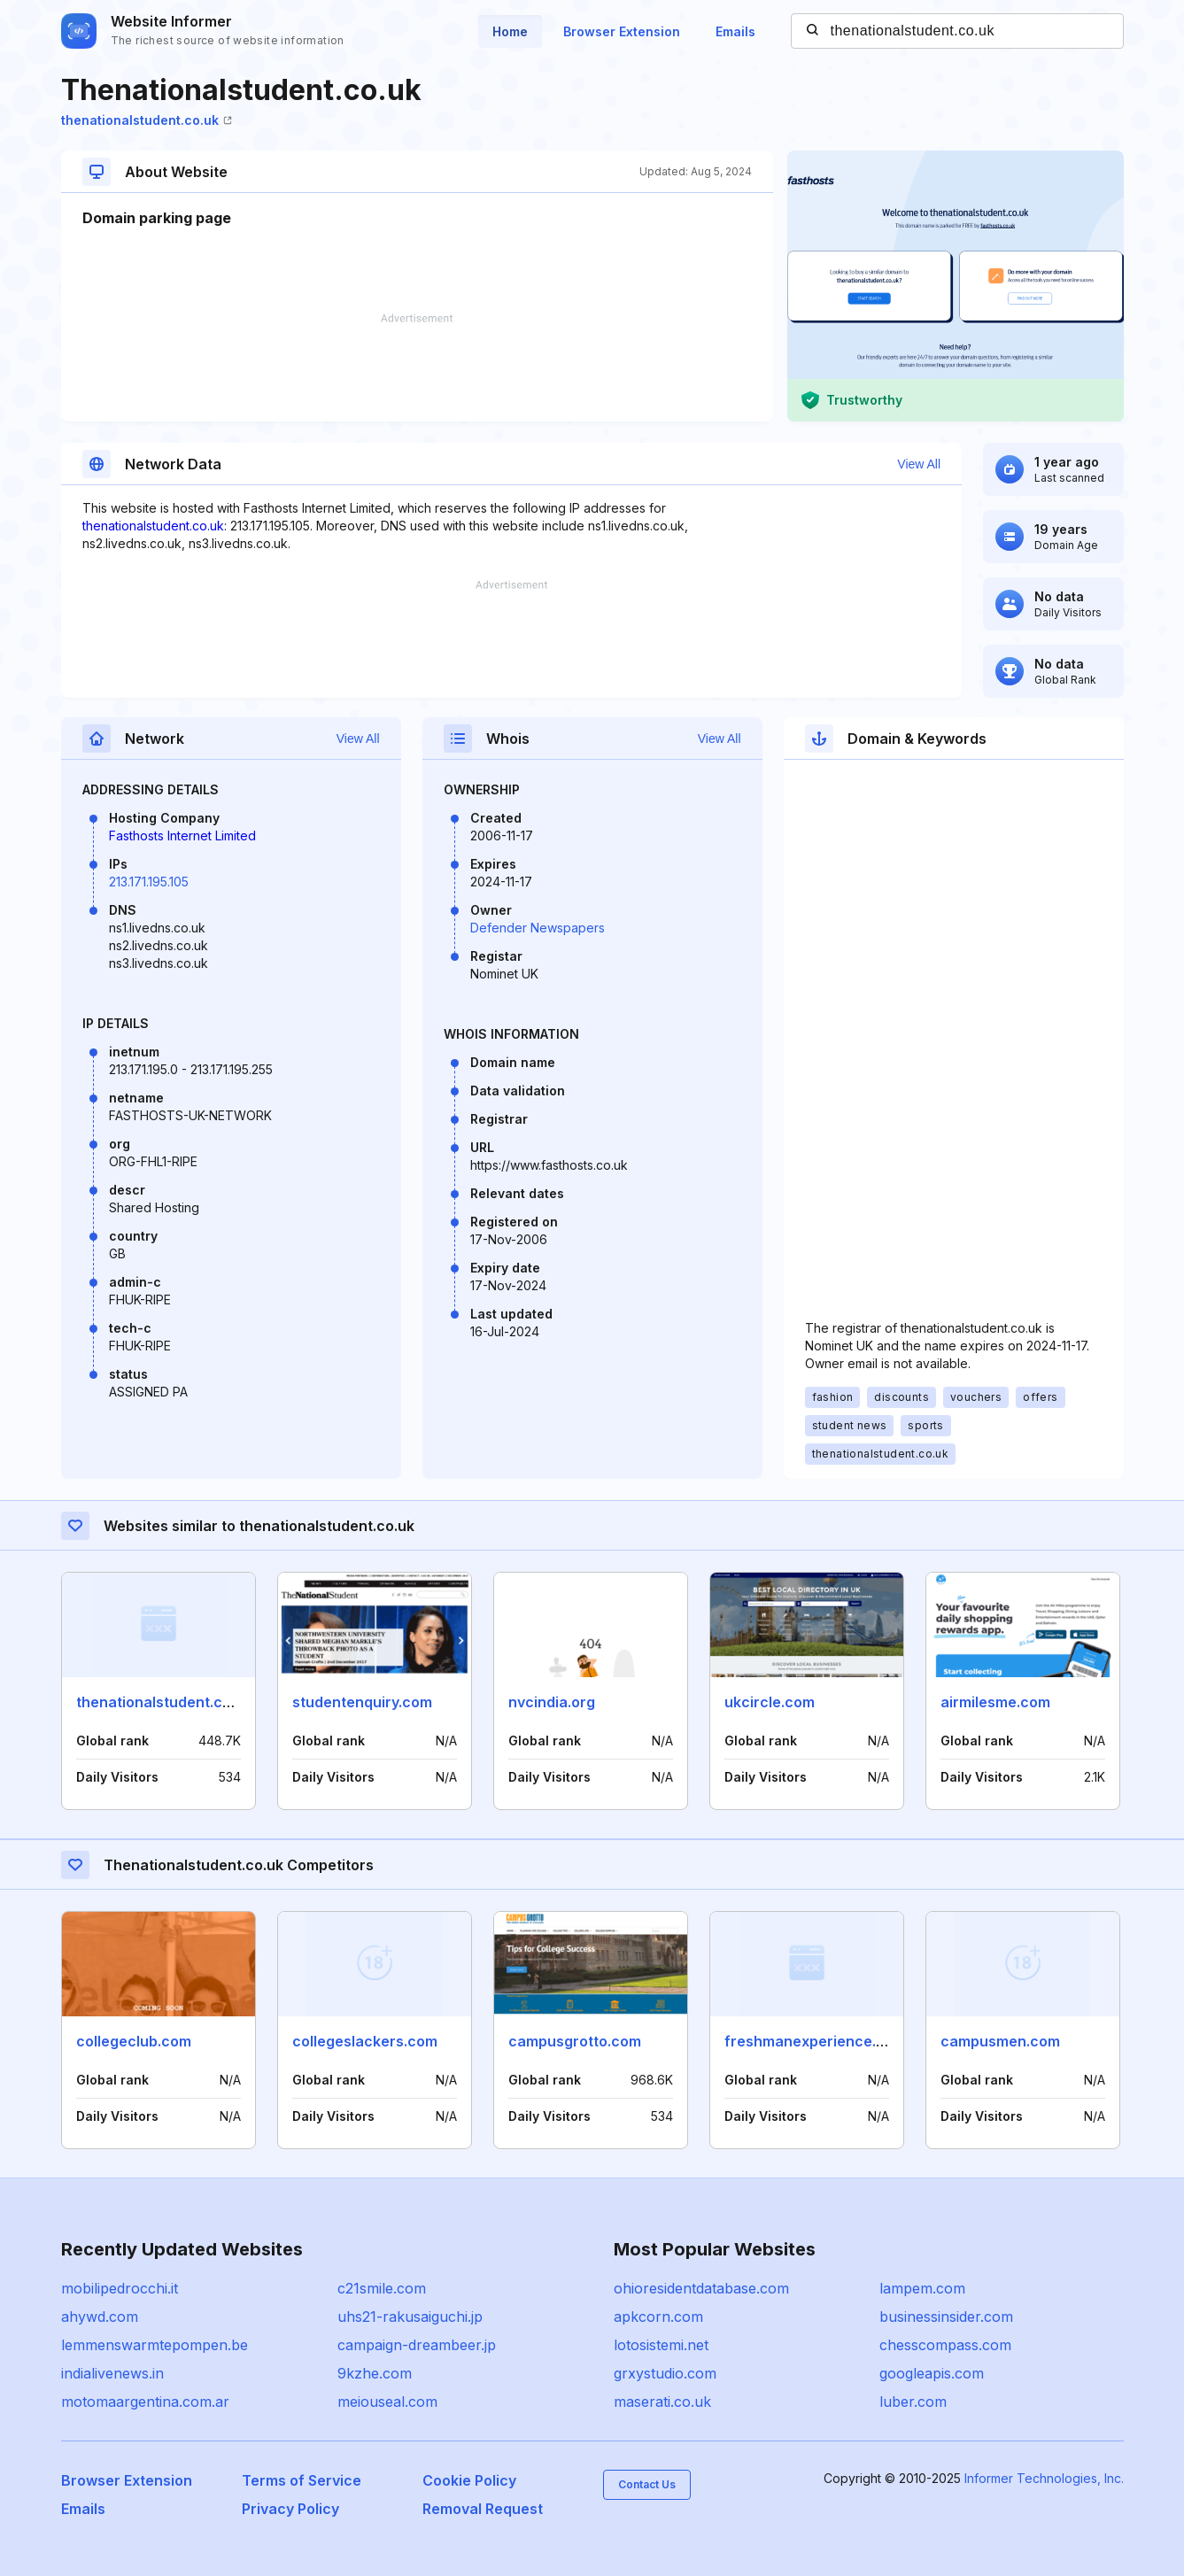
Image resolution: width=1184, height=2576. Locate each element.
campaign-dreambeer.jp (416, 2345)
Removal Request (482, 2509)
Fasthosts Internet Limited (182, 835)
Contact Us (647, 2484)
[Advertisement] (417, 367)
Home (510, 31)
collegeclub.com (133, 2041)
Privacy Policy (290, 2509)
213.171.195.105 (149, 881)
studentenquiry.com (362, 1702)
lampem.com (922, 2288)
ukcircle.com (769, 1702)
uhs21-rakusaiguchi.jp (410, 2316)
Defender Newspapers (537, 927)
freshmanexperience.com (815, 2041)
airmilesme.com (995, 1702)
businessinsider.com (946, 2316)
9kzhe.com (374, 2373)
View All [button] (918, 464)
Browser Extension (621, 31)
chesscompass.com (945, 2345)
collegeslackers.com (364, 2041)
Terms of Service (301, 2480)
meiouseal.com (387, 2401)
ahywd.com (99, 2316)
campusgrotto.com (574, 2041)
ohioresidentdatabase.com (701, 2288)
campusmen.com (1000, 2041)
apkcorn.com (658, 2316)
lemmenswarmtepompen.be (154, 2345)
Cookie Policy (469, 2480)
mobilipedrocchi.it (119, 2288)
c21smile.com (381, 2288)
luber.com (913, 2401)
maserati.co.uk (662, 2401)
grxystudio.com (665, 2373)
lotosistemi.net (661, 2345)
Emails (735, 31)
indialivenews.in (112, 2373)
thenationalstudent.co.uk (146, 120)
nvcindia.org (551, 1702)
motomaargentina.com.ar (145, 2401)
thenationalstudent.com (160, 1702)
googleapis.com (931, 2373)
